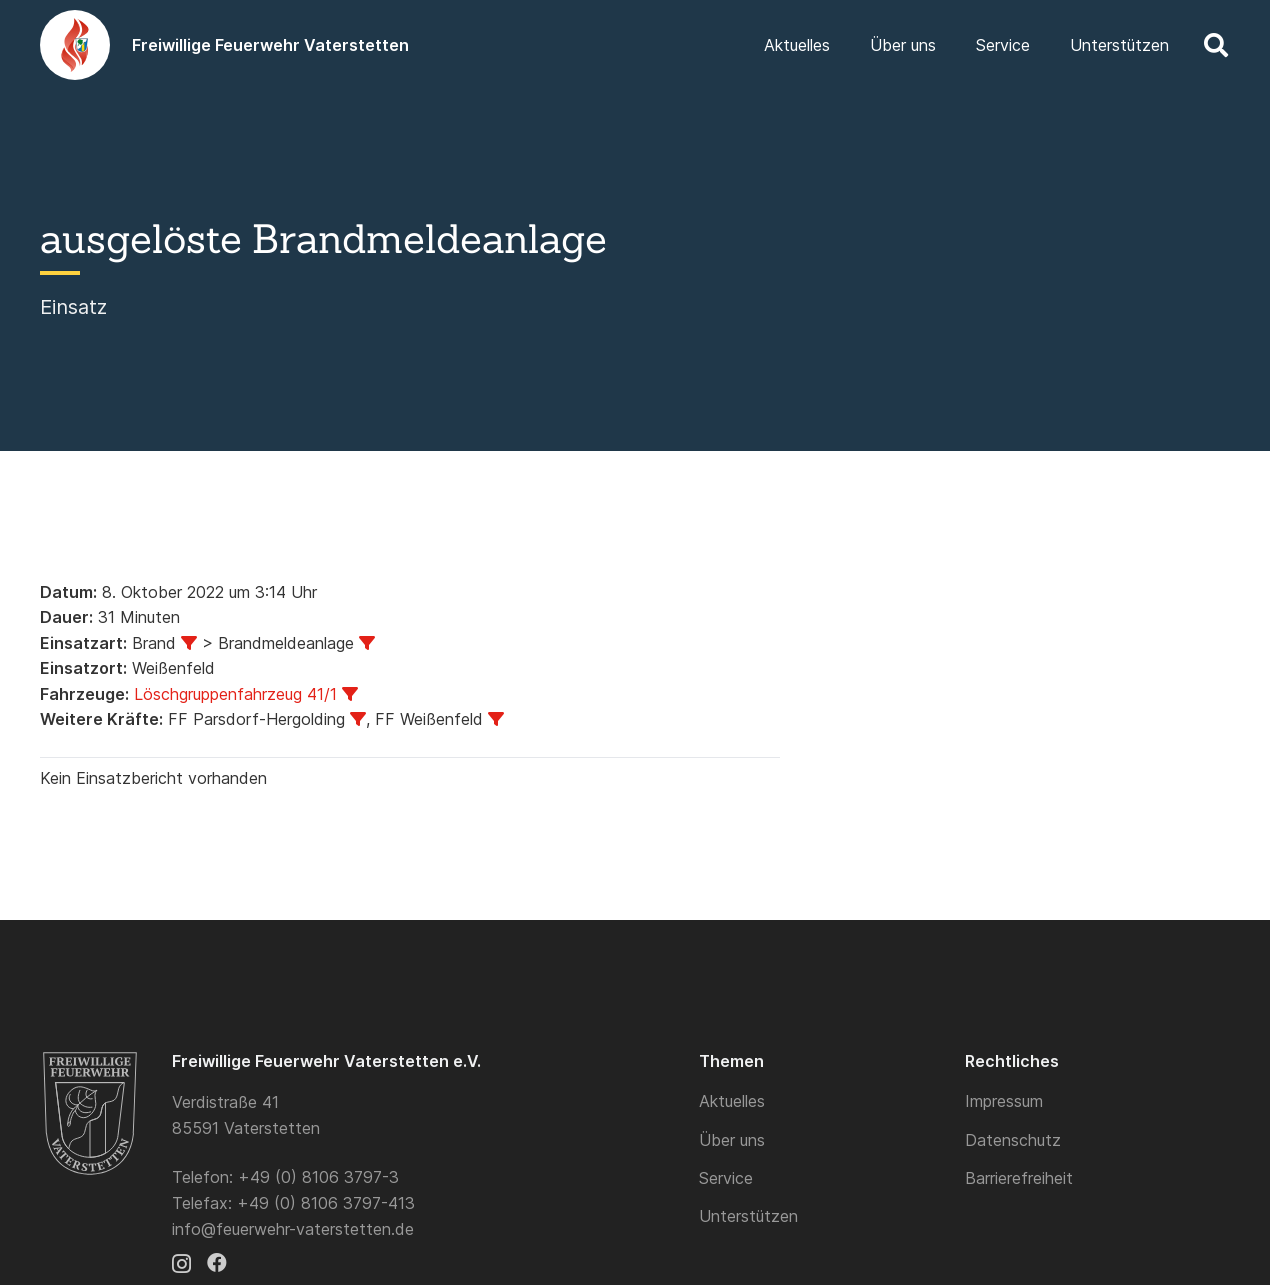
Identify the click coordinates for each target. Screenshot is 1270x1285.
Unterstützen (748, 1216)
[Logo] (75, 45)
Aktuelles (732, 1101)
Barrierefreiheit (1019, 1178)
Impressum (1004, 1101)
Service (726, 1178)
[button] (1215, 45)
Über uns (732, 1140)
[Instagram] (181, 1264)
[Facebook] (217, 1263)
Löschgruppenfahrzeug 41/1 (235, 694)
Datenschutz (1013, 1140)
